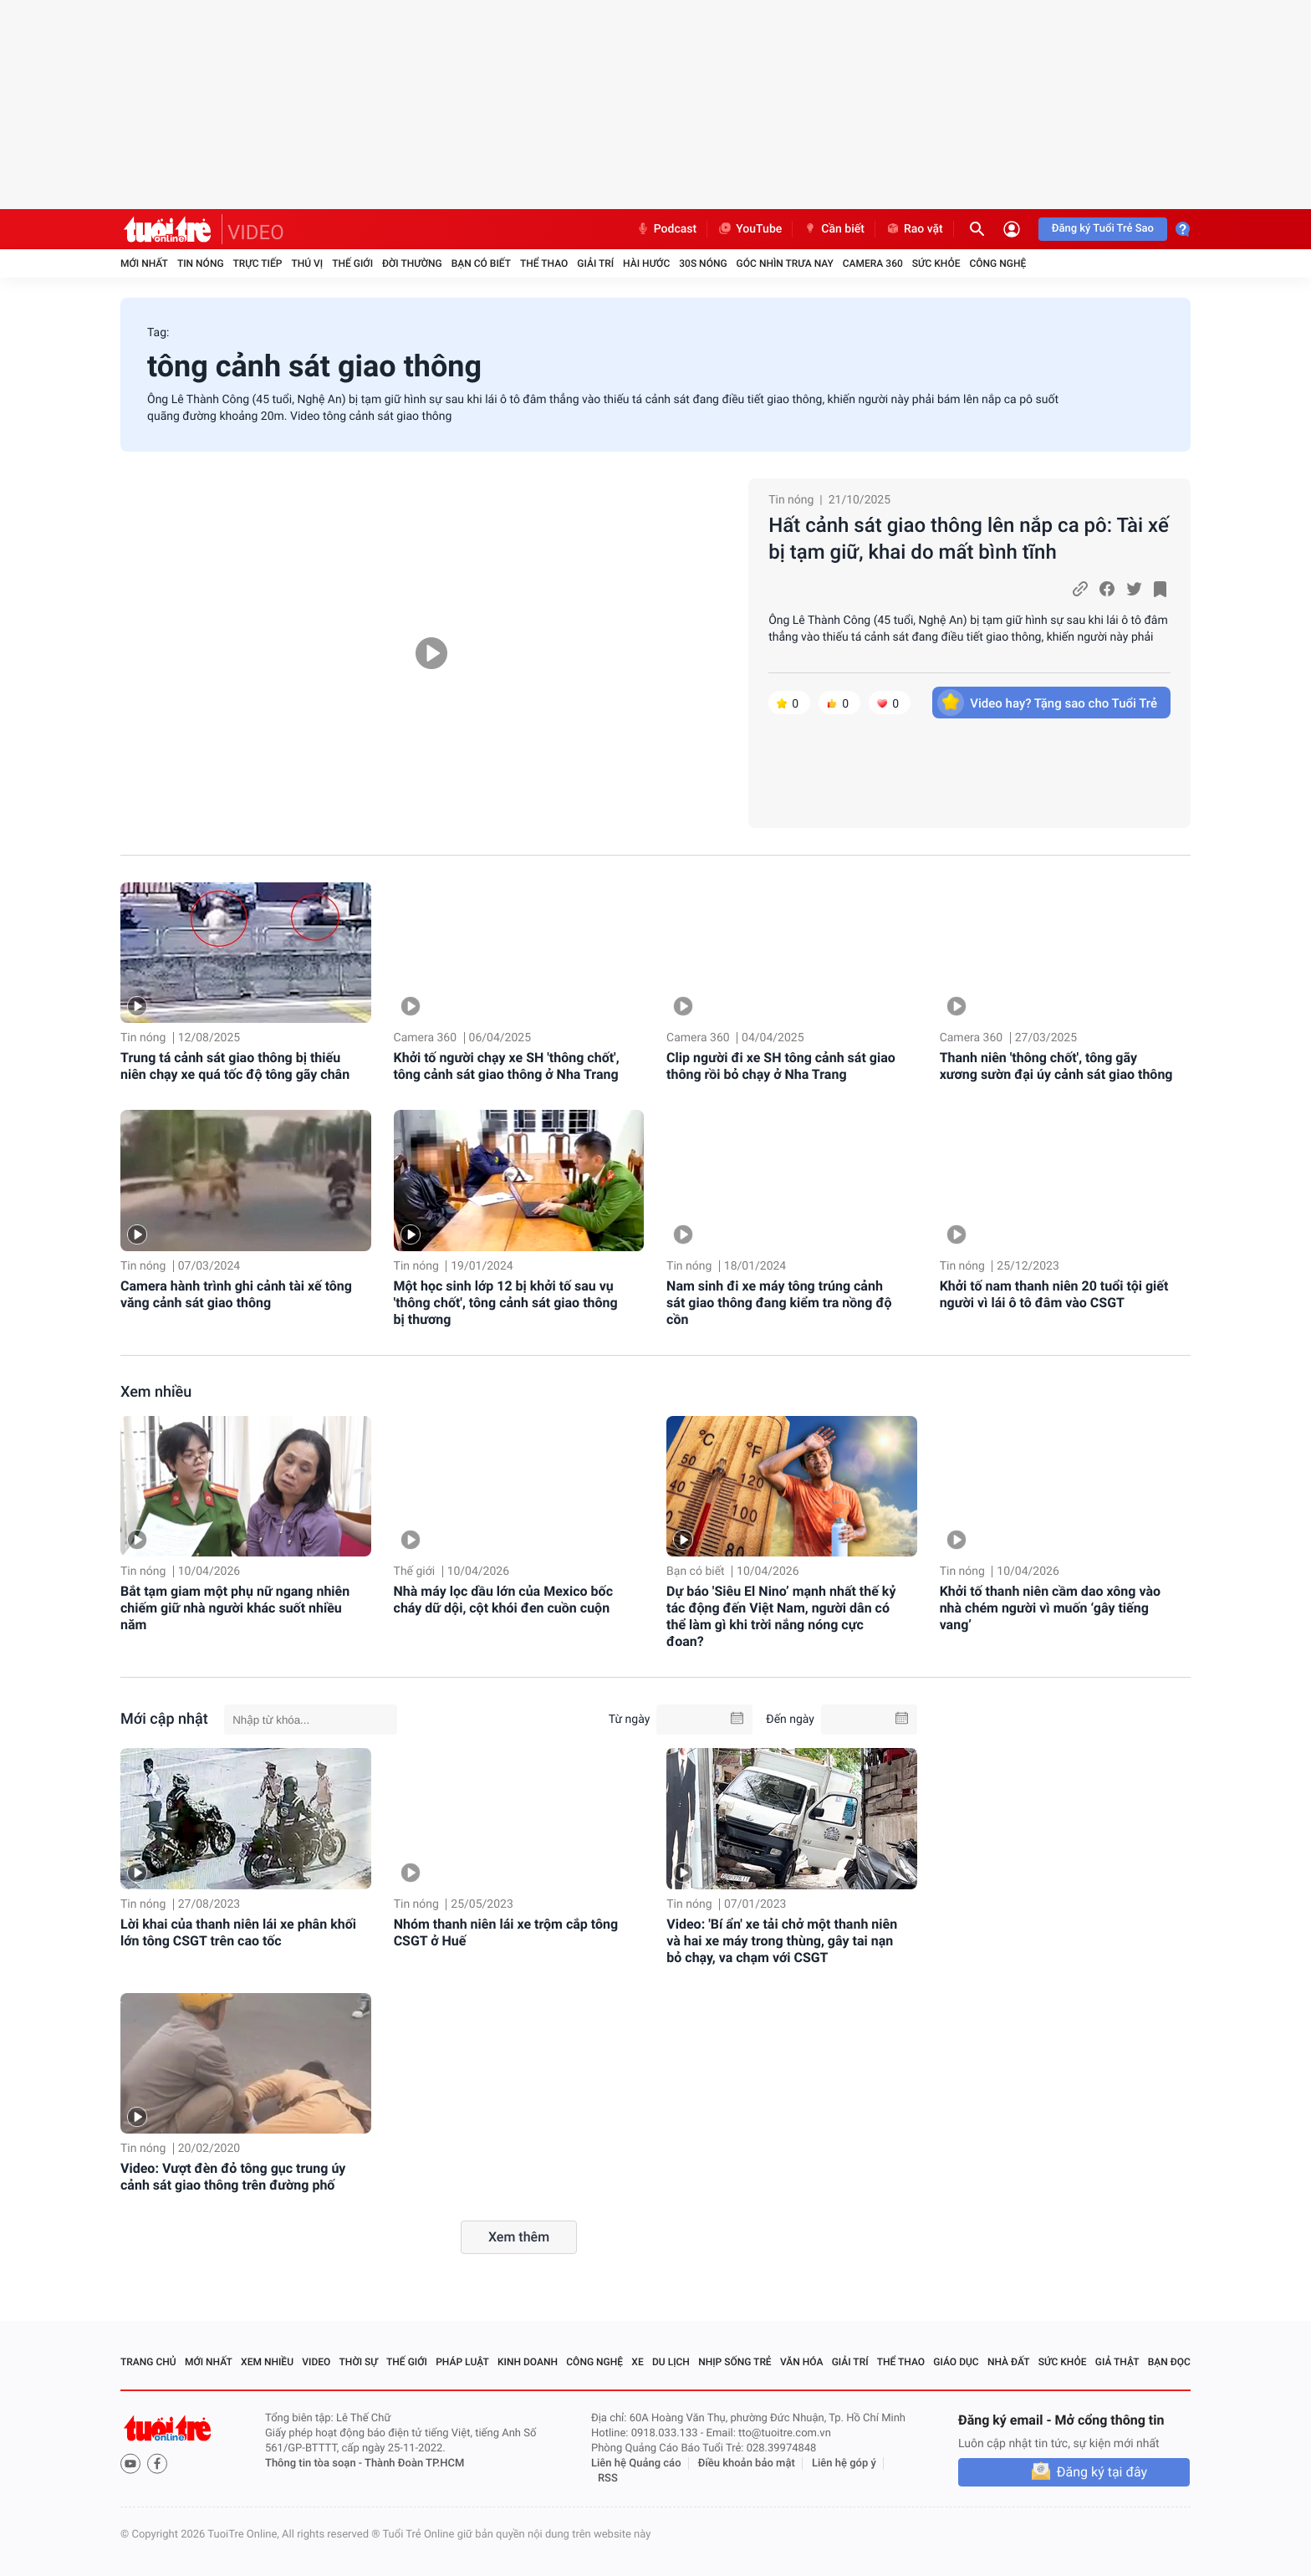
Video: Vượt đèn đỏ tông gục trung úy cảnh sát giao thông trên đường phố (232, 2176)
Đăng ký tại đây (1102, 2472)
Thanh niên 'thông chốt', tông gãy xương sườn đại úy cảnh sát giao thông (1056, 1066)
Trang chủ (148, 2362)
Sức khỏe (936, 263)
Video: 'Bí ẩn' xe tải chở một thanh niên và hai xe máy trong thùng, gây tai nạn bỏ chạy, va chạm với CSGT (781, 1940)
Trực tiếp (258, 263)
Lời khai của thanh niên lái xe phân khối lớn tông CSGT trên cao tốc (238, 1932)
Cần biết (834, 229)
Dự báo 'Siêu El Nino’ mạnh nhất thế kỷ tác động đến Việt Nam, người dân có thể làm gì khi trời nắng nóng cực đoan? (780, 1616)
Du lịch (671, 2362)
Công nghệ (997, 263)
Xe (637, 2362)
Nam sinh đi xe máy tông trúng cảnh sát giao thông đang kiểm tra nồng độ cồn (778, 1302)
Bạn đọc (1169, 2362)
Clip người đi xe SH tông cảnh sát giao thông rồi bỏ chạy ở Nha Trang (780, 1066)
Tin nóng (200, 263)
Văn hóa (802, 2362)
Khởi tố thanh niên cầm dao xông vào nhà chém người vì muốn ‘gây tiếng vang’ (1050, 1608)
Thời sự (358, 2362)
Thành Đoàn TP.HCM (414, 2463)
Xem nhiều (155, 1392)
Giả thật (1117, 2362)
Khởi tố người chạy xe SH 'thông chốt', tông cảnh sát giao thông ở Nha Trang (507, 1066)
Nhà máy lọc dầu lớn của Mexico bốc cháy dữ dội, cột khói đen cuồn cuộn (503, 1599)
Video (316, 2362)
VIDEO (255, 232)
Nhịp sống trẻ (735, 2362)
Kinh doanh (527, 2362)
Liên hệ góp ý (844, 2463)
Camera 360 (873, 263)
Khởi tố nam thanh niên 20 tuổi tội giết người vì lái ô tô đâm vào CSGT (1054, 1294)
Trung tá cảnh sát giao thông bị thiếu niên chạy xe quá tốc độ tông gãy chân (234, 1066)
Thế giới (352, 263)
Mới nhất (144, 263)
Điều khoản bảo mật (746, 2463)
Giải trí (595, 263)
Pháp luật (462, 2362)
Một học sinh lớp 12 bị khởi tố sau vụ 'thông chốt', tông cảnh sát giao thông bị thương (506, 1302)
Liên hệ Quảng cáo (636, 2463)
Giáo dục (955, 2362)
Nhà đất (1008, 2362)
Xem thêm (518, 2237)
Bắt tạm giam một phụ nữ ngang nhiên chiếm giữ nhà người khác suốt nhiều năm (234, 1608)
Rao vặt (914, 229)
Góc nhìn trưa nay (785, 263)
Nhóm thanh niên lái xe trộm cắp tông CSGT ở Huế (506, 1932)
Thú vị (307, 263)
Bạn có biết (481, 263)
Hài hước (646, 263)
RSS (608, 2478)
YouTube (749, 229)
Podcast (666, 229)
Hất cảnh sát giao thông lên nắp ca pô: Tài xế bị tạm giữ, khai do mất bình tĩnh (968, 539)
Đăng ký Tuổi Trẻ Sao (1103, 228)
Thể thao (544, 263)
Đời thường (412, 263)
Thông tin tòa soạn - (315, 2463)
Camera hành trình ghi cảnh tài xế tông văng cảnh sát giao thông (236, 1294)
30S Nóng (703, 263)
